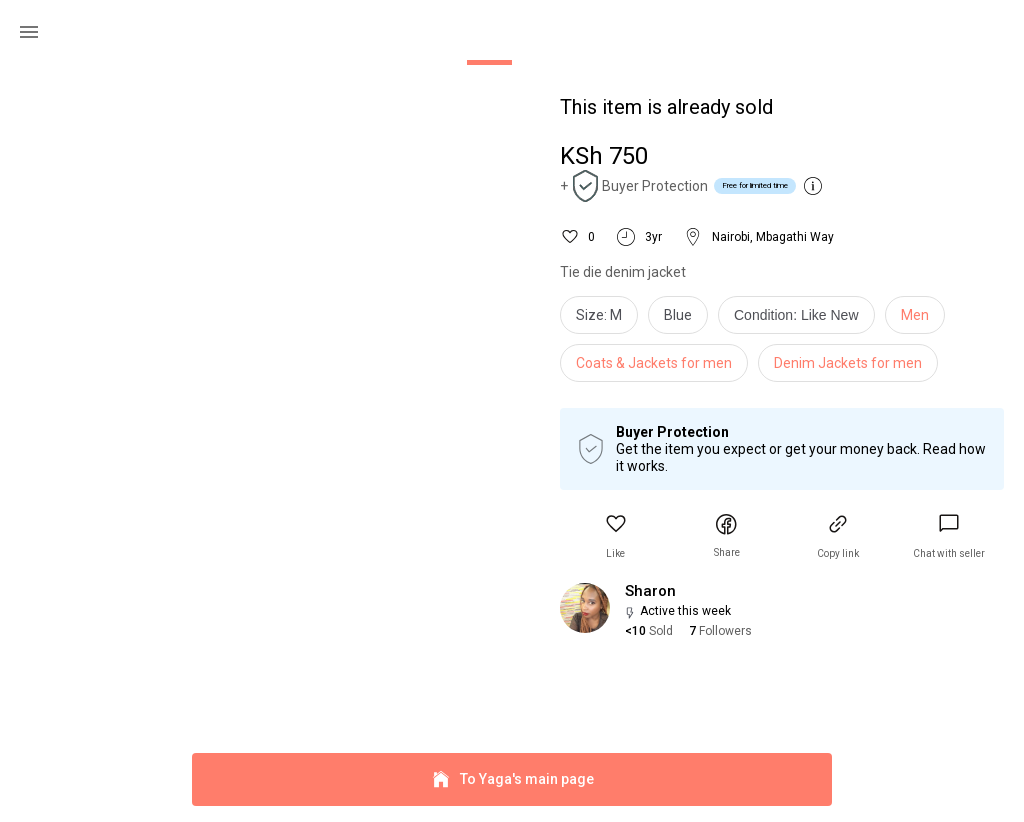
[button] (616, 536)
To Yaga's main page (512, 779)
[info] (801, 320)
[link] (949, 536)
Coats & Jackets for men (654, 363)
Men (915, 315)
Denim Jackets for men (848, 363)
